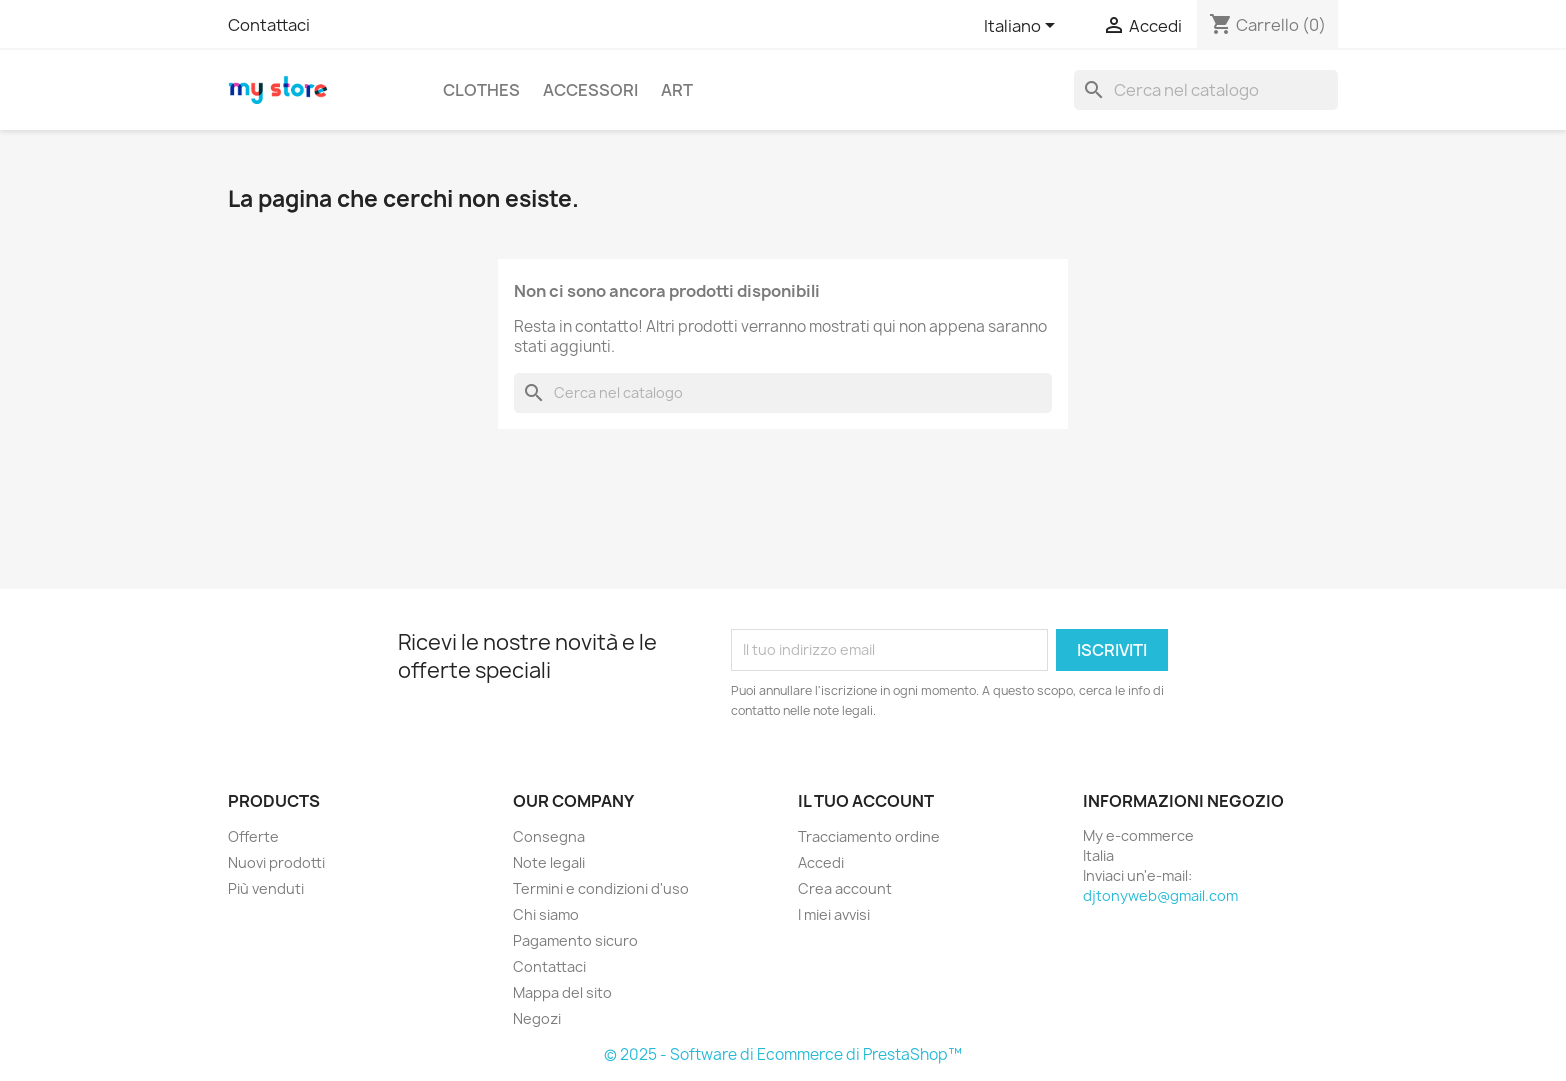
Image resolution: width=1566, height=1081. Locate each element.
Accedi (821, 862)
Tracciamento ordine (869, 836)
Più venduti (266, 888)
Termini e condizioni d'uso (601, 888)
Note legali (549, 862)
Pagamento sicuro (575, 940)
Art (677, 90)
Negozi (537, 1018)
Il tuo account (866, 801)
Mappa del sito (562, 992)
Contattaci (269, 25)
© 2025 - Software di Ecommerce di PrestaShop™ (783, 1054)
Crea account (845, 888)
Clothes (481, 90)
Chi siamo (546, 914)
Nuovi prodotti (276, 862)
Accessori (590, 90)
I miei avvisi (834, 914)
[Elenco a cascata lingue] (1023, 27)
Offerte (253, 836)
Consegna (549, 836)
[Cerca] (1206, 90)
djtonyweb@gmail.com (1160, 895)
